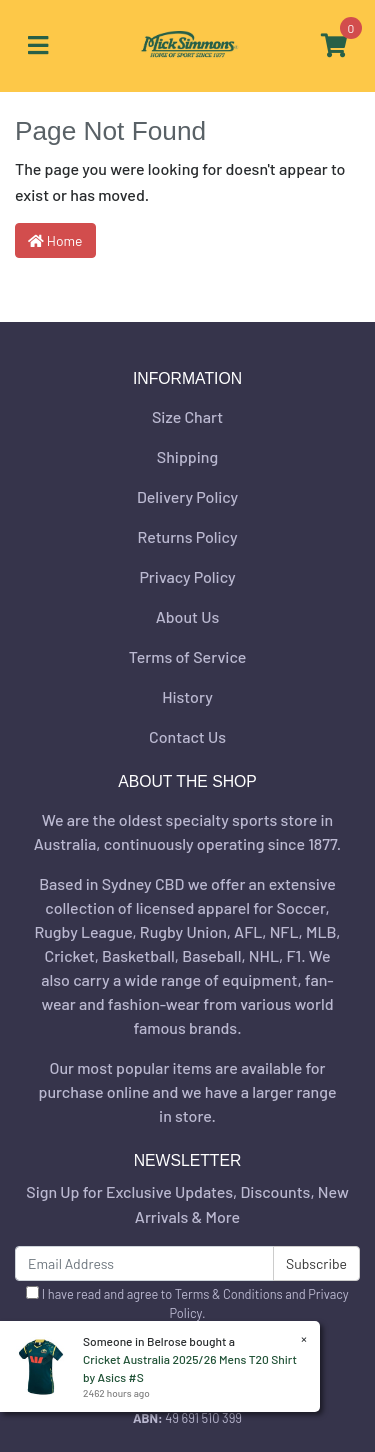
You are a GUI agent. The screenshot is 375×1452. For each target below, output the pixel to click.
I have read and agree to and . (187, 1303)
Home (55, 240)
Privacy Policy (187, 576)
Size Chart (187, 416)
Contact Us (187, 736)
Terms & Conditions (229, 1294)
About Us (187, 616)
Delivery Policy (187, 496)
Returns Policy (187, 536)
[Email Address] (144, 1263)
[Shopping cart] (334, 46)
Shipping (187, 456)
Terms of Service (188, 656)
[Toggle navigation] (38, 46)
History (187, 696)
